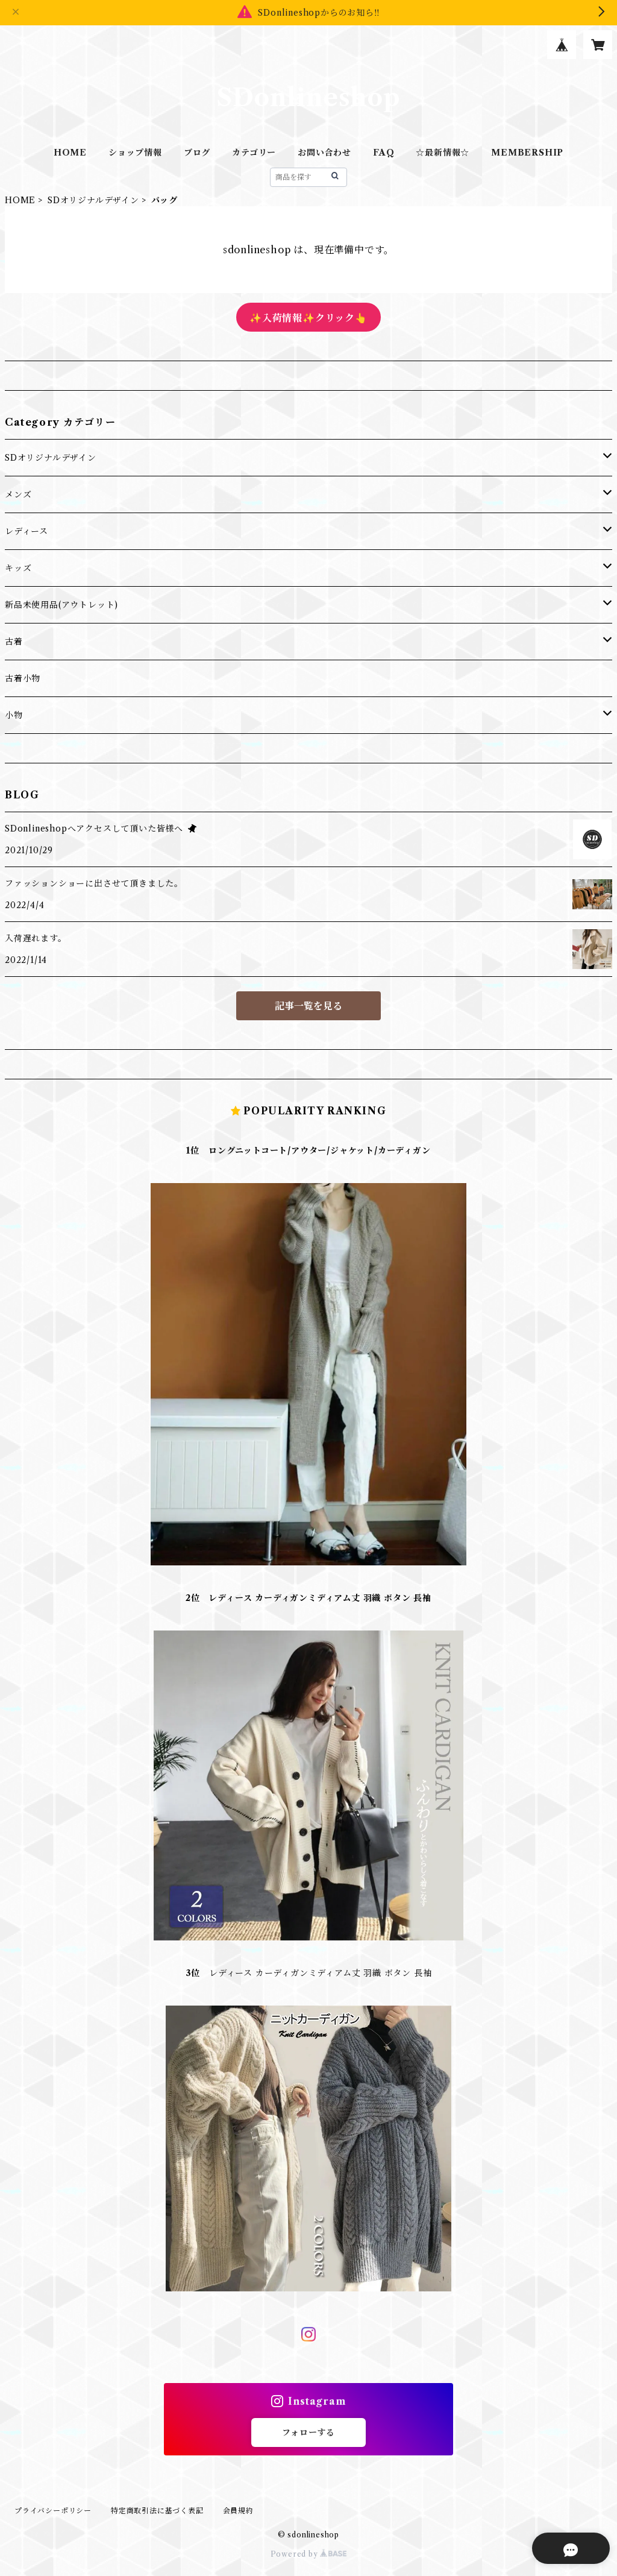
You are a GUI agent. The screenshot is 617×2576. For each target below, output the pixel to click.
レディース (26, 531)
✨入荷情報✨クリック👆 (308, 318)
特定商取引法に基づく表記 (157, 2510)
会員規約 (238, 2510)
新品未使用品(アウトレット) (61, 604)
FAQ (383, 152)
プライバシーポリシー (53, 2510)
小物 (14, 715)
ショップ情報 (135, 152)
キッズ (18, 568)
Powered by (309, 2554)
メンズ (18, 494)
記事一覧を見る (308, 1006)
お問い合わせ (324, 152)
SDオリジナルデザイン (93, 200)
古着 (14, 641)
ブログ (197, 152)
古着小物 (22, 678)
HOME (70, 152)
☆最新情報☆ (442, 152)
